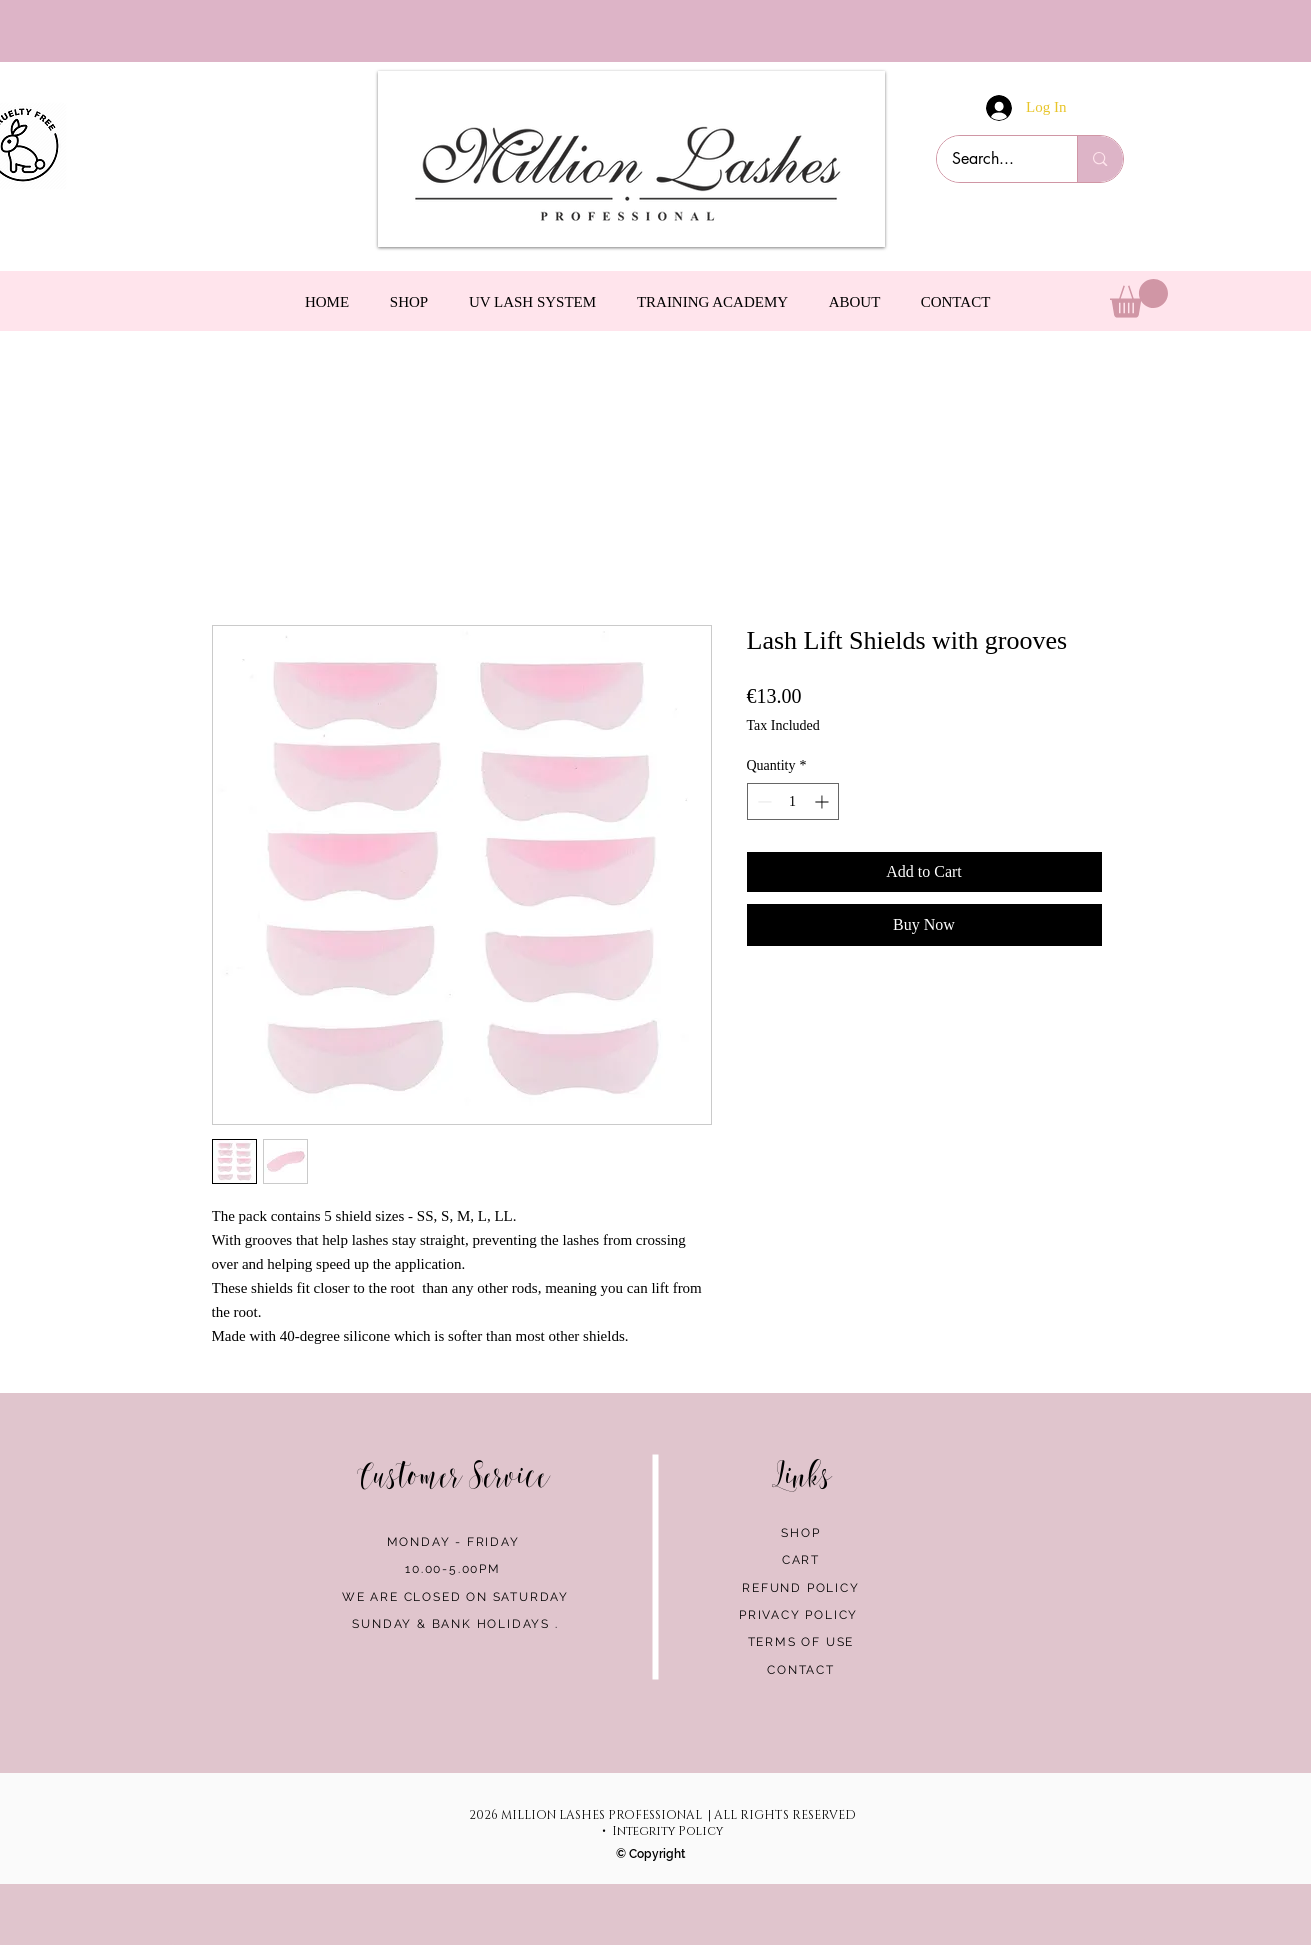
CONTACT (801, 1670)
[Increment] (823, 801)
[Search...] (994, 159)
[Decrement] (762, 801)
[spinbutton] (793, 801)
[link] (1139, 298)
